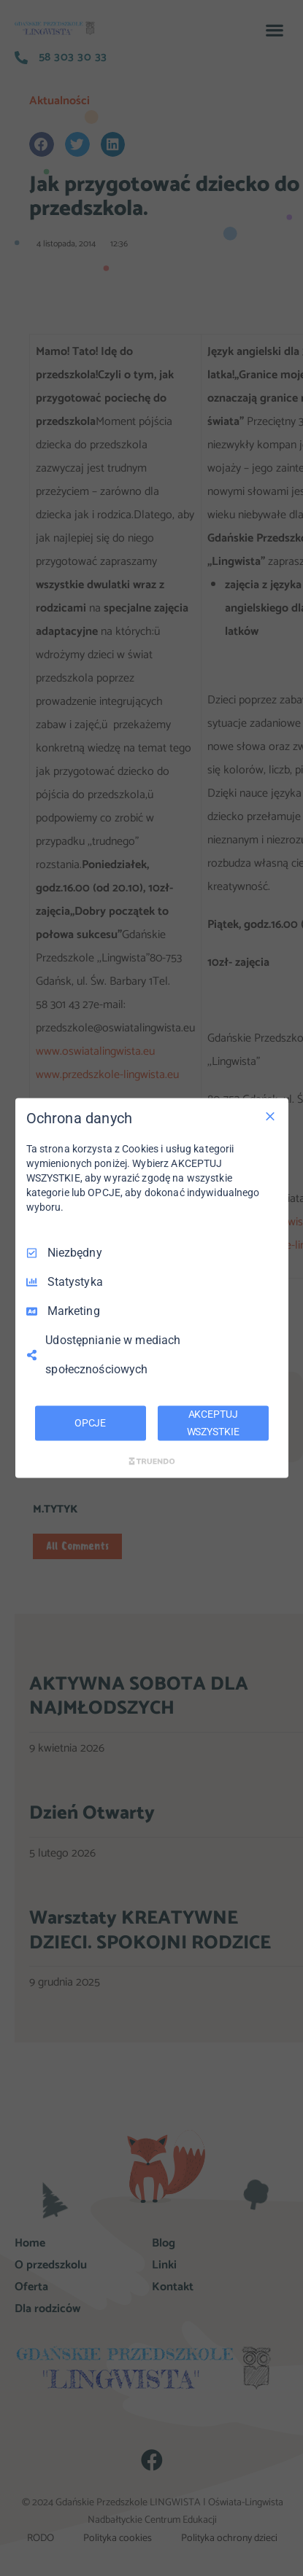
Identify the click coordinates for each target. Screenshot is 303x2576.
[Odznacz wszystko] (270, 1116)
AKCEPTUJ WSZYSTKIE (213, 1422)
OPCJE (90, 1423)
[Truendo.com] (152, 1461)
